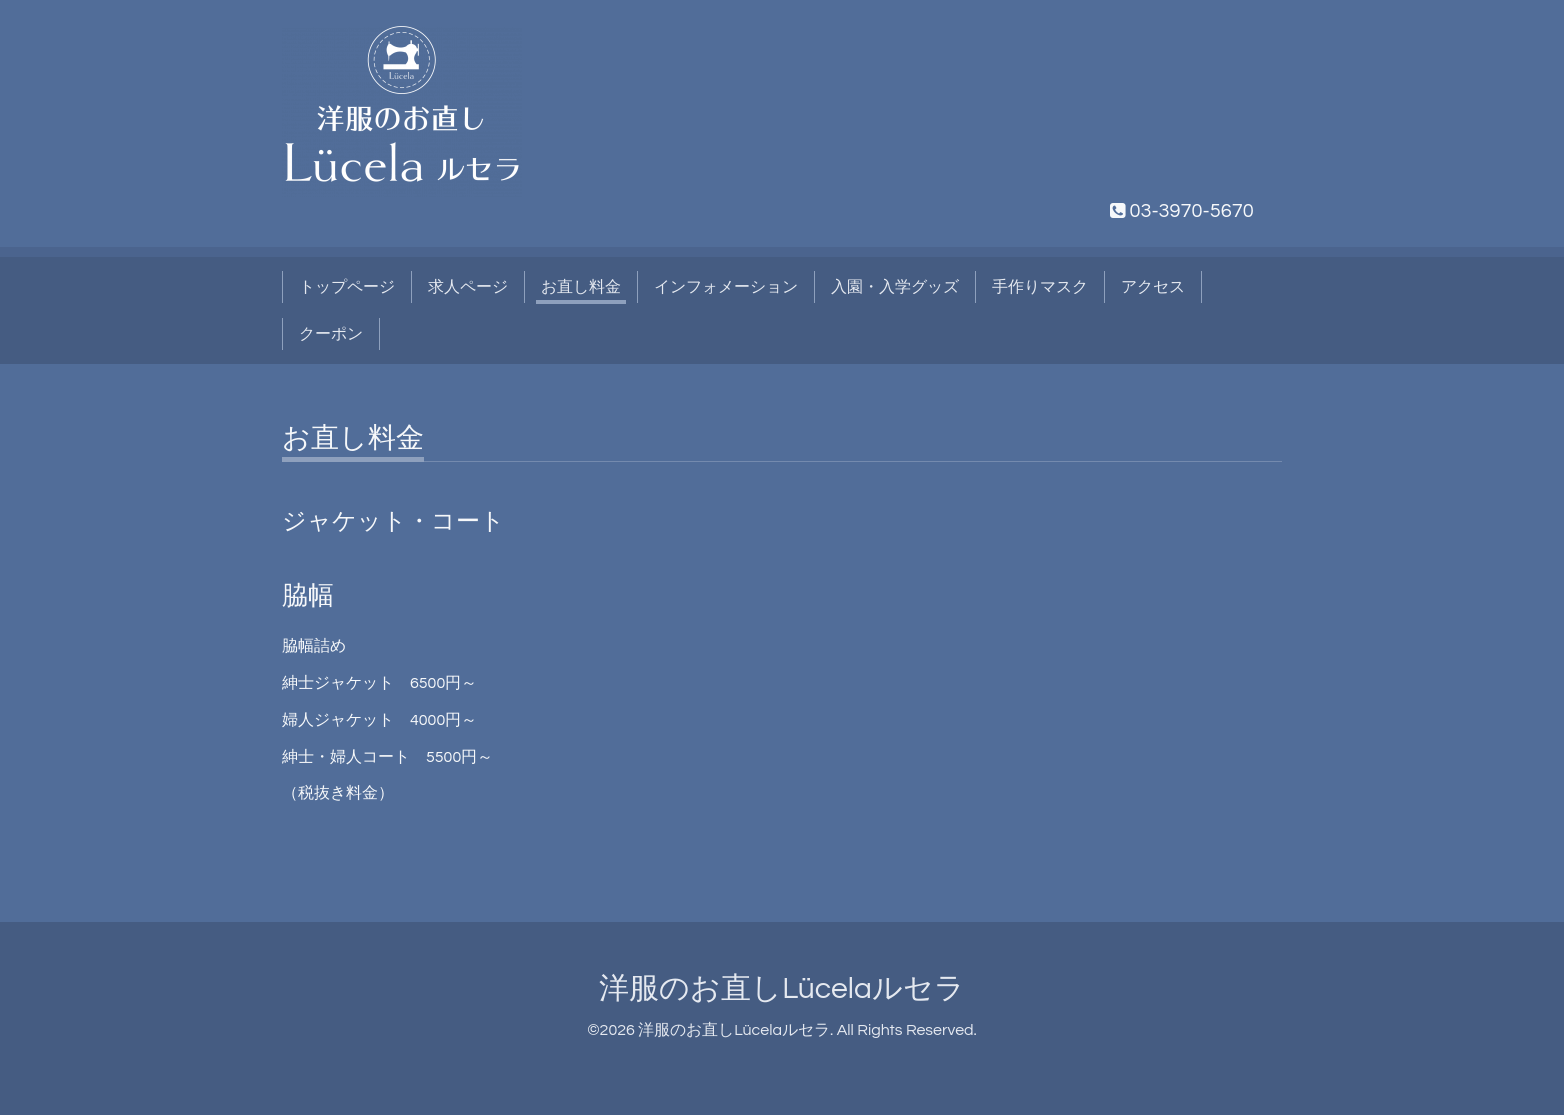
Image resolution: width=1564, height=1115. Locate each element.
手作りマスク (1040, 287)
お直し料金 (581, 287)
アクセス (1153, 287)
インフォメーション (726, 287)
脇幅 (308, 596)
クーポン (331, 334)
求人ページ (468, 287)
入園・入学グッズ (895, 287)
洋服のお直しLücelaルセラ (782, 988)
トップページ (347, 287)
